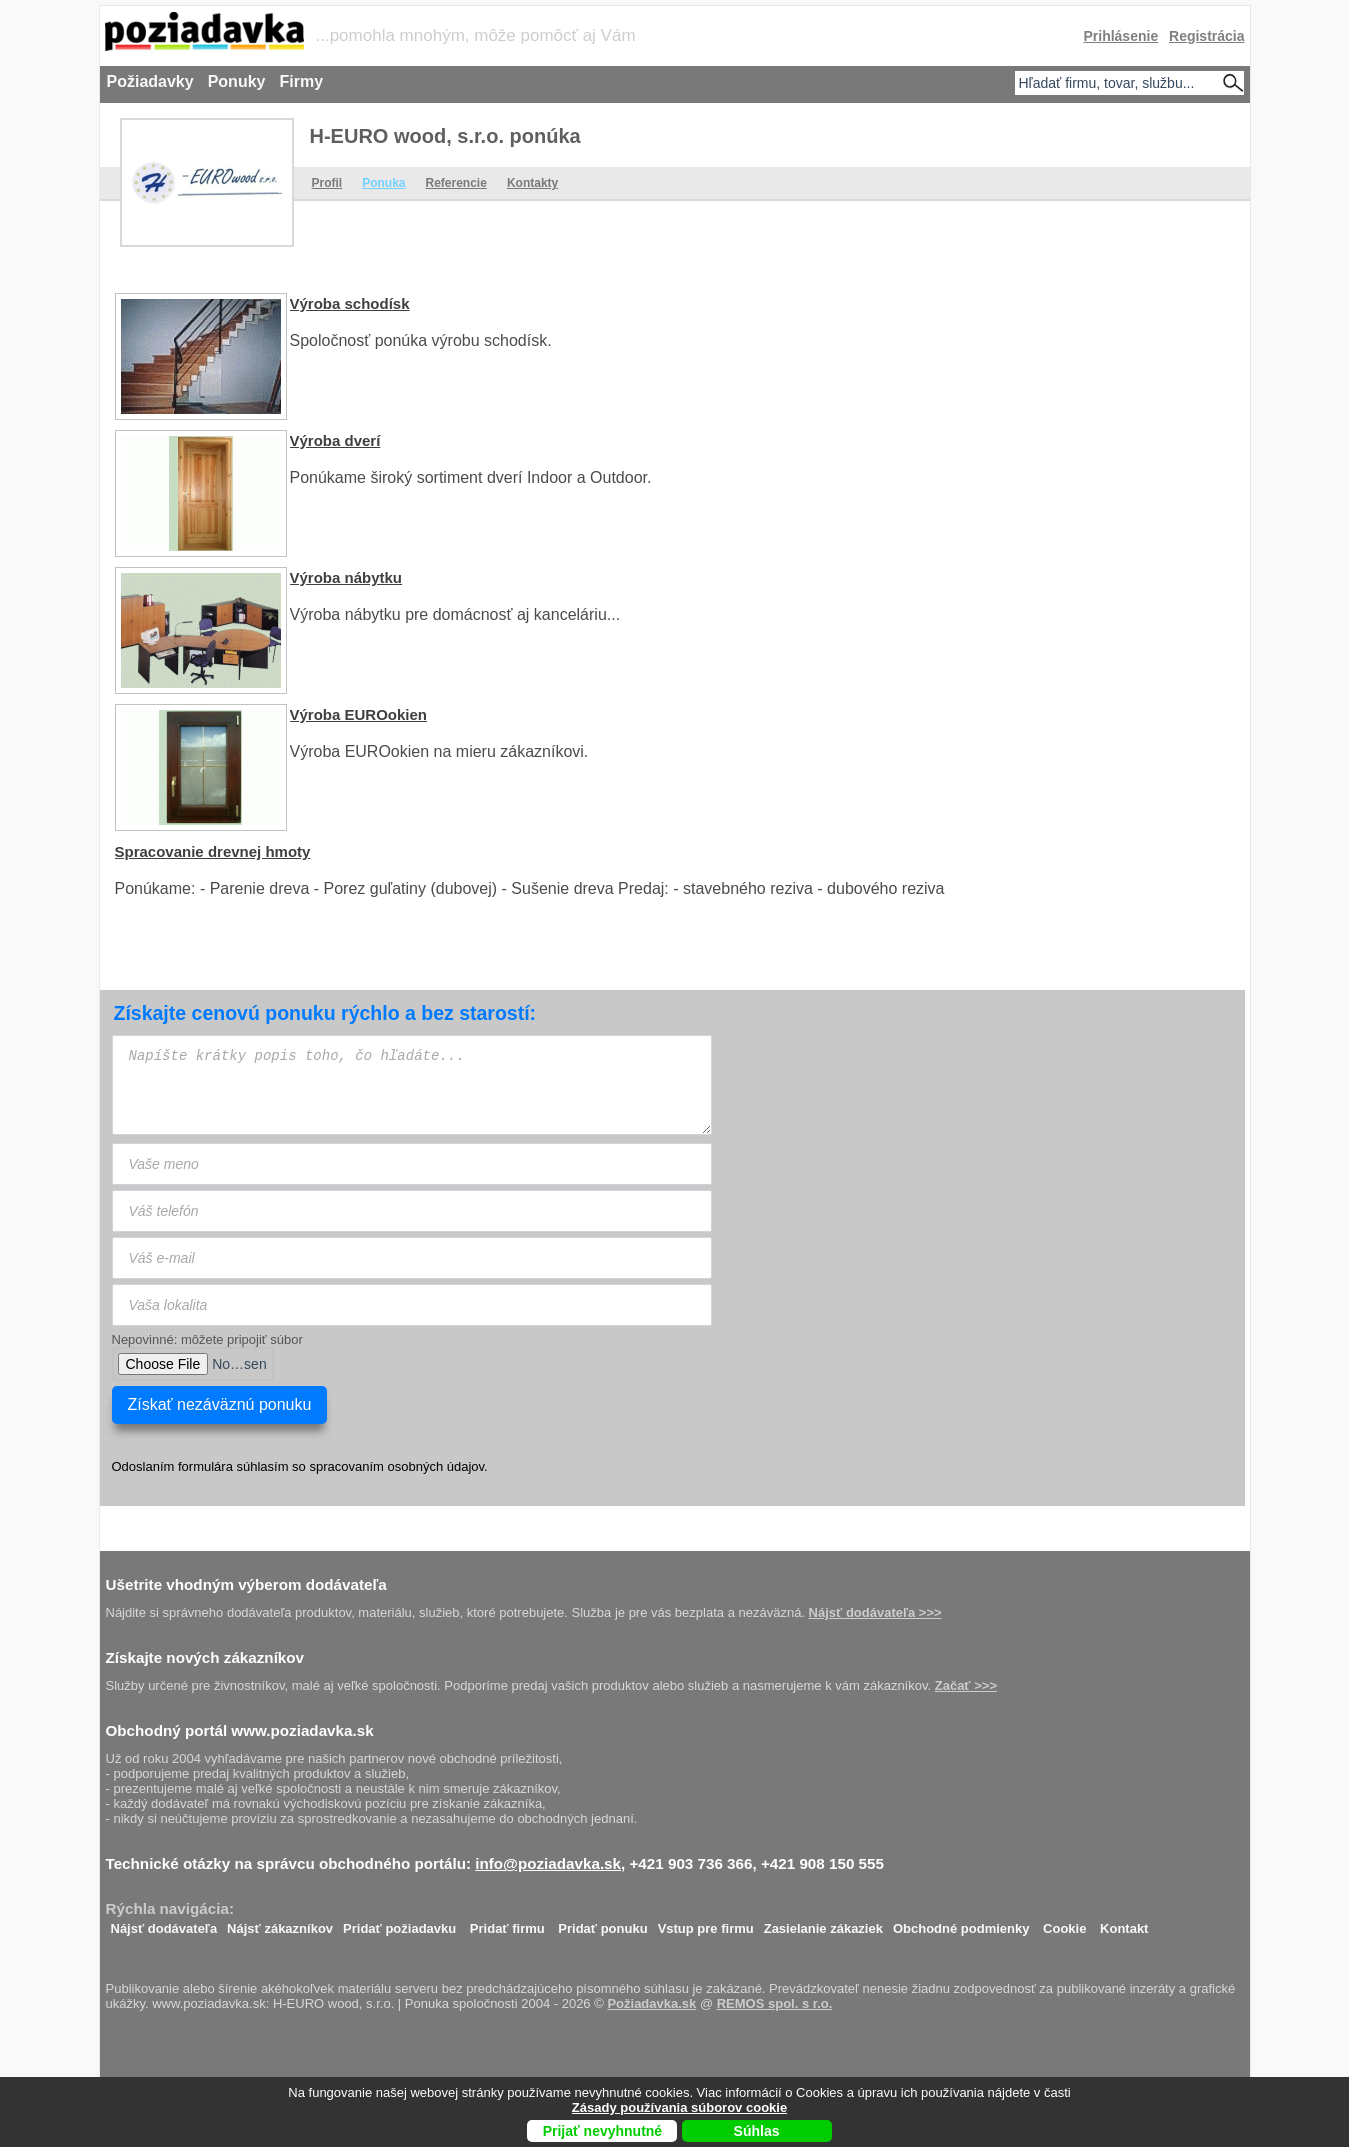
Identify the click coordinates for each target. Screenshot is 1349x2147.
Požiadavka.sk (651, 2003)
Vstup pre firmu (706, 1923)
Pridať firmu (507, 1923)
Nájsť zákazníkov (280, 1923)
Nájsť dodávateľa (164, 1923)
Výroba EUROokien (359, 714)
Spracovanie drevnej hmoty (213, 851)
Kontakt (1124, 1923)
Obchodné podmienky (961, 1923)
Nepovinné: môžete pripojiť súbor (207, 1339)
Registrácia (1206, 36)
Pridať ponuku (602, 1923)
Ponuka (383, 183)
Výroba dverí (335, 440)
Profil (327, 183)
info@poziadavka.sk (548, 1863)
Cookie (1064, 1923)
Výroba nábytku (346, 577)
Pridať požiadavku (399, 1923)
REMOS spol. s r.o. (775, 2003)
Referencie (456, 183)
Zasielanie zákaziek (823, 1923)
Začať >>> (966, 1685)
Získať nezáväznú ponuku (220, 1404)
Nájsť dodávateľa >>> (875, 1612)
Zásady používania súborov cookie (679, 2107)
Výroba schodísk (350, 303)
